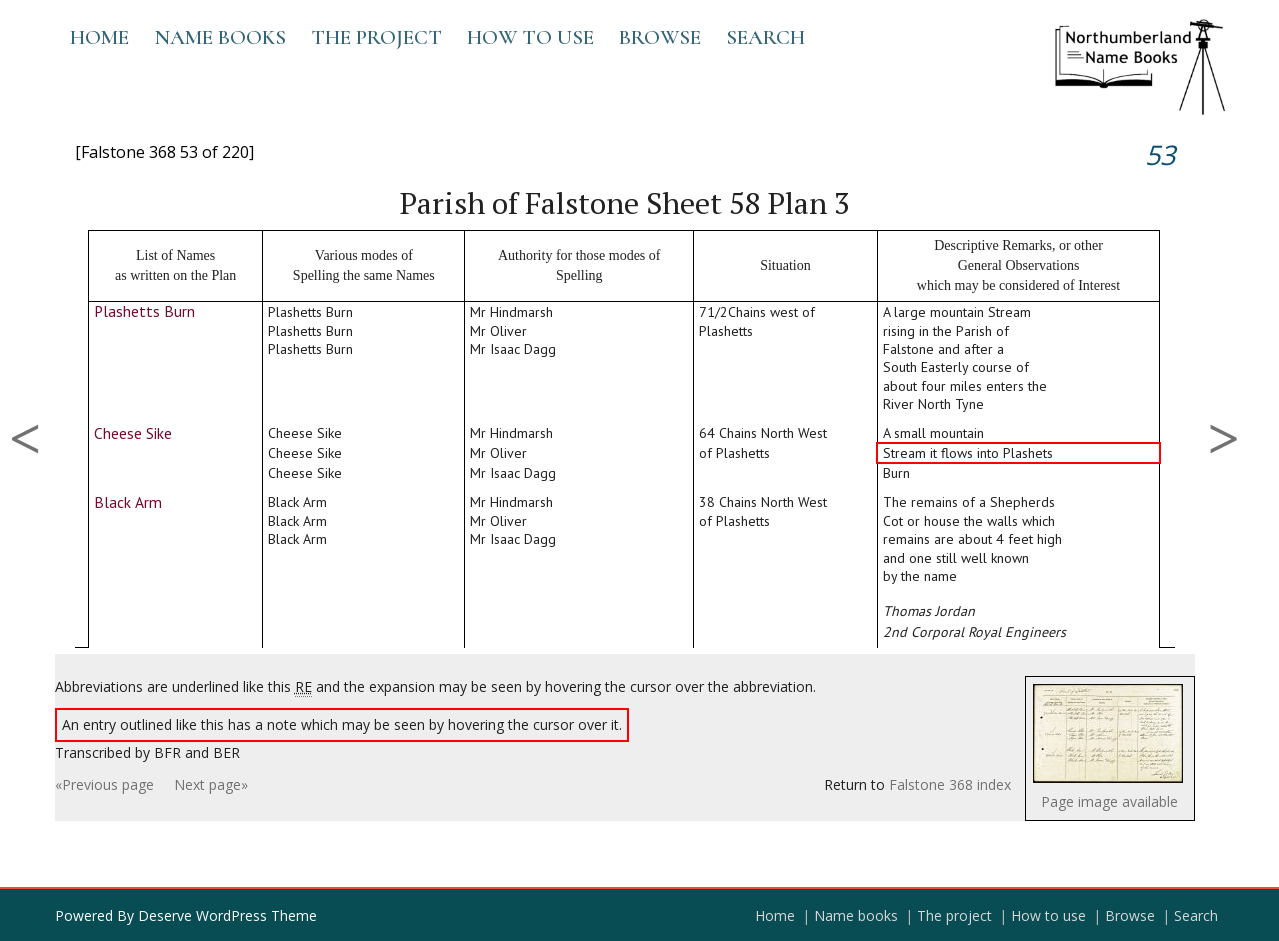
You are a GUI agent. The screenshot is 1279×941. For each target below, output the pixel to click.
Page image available (1109, 801)
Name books (220, 37)
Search (765, 37)
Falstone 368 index (950, 784)
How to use (530, 37)
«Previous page (104, 784)
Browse (660, 37)
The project (376, 37)
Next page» (211, 784)
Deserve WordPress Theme (227, 915)
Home (99, 37)
